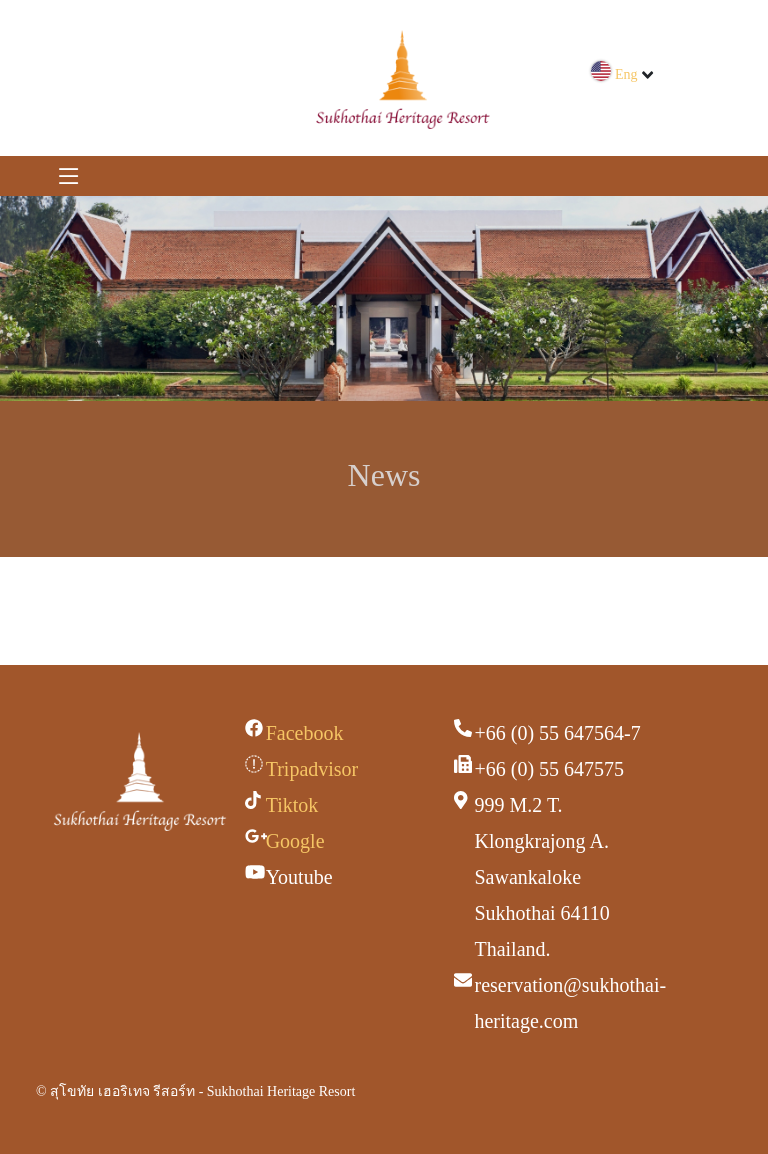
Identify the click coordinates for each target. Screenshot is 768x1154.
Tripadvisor (312, 769)
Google (295, 841)
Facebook (305, 733)
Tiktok (292, 805)
